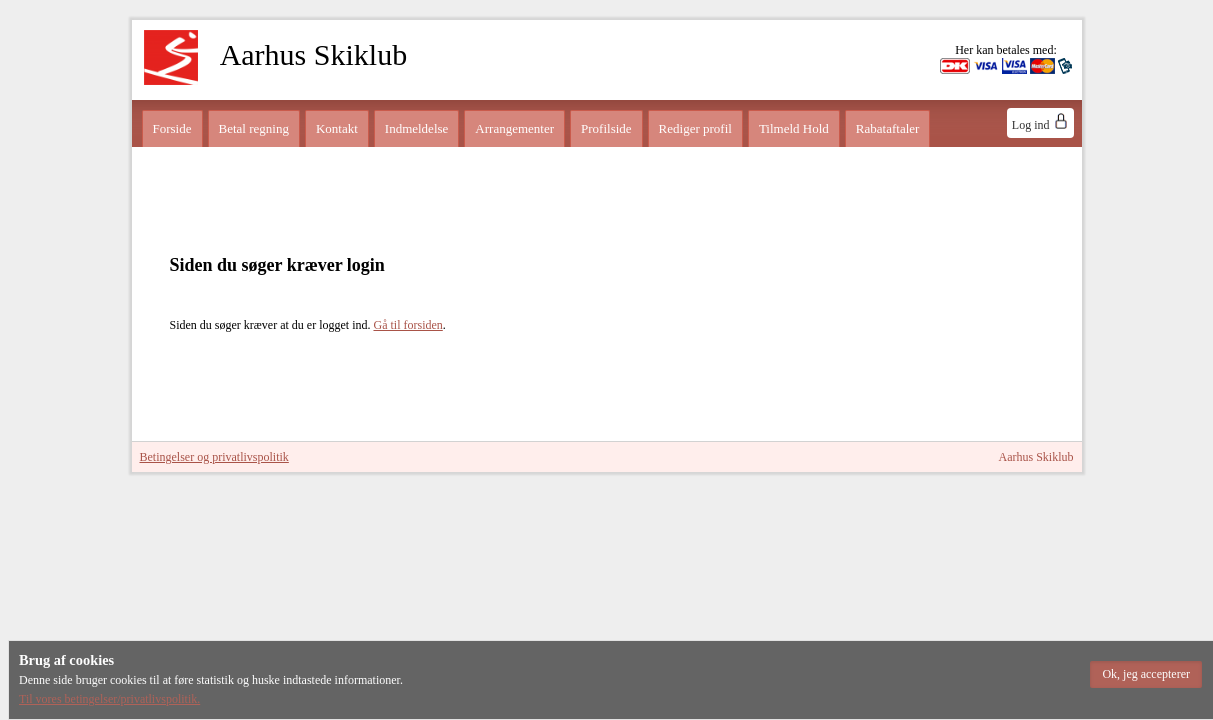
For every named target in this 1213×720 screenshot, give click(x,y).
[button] (1146, 674)
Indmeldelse (417, 128)
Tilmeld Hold (794, 128)
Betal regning (254, 128)
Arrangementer (514, 128)
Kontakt (337, 128)
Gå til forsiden (407, 325)
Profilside (606, 128)
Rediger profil (695, 128)
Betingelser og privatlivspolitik (214, 457)
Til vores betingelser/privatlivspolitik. (109, 699)
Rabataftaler (888, 128)
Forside (172, 128)
